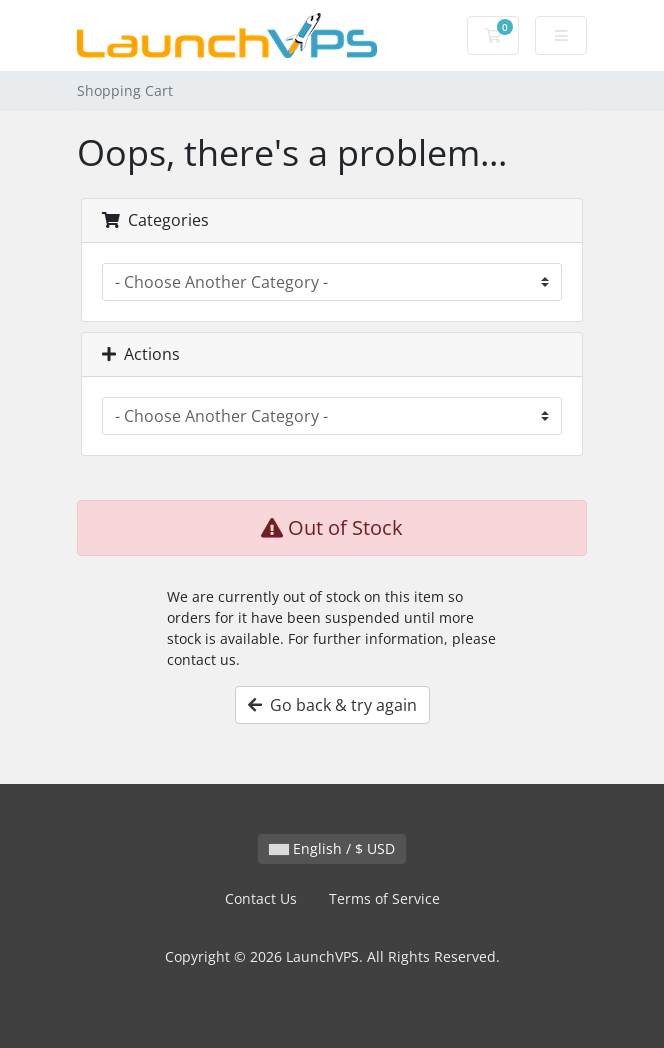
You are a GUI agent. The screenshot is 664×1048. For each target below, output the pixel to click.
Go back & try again (332, 705)
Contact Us (261, 898)
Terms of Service (384, 898)
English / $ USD (332, 848)
